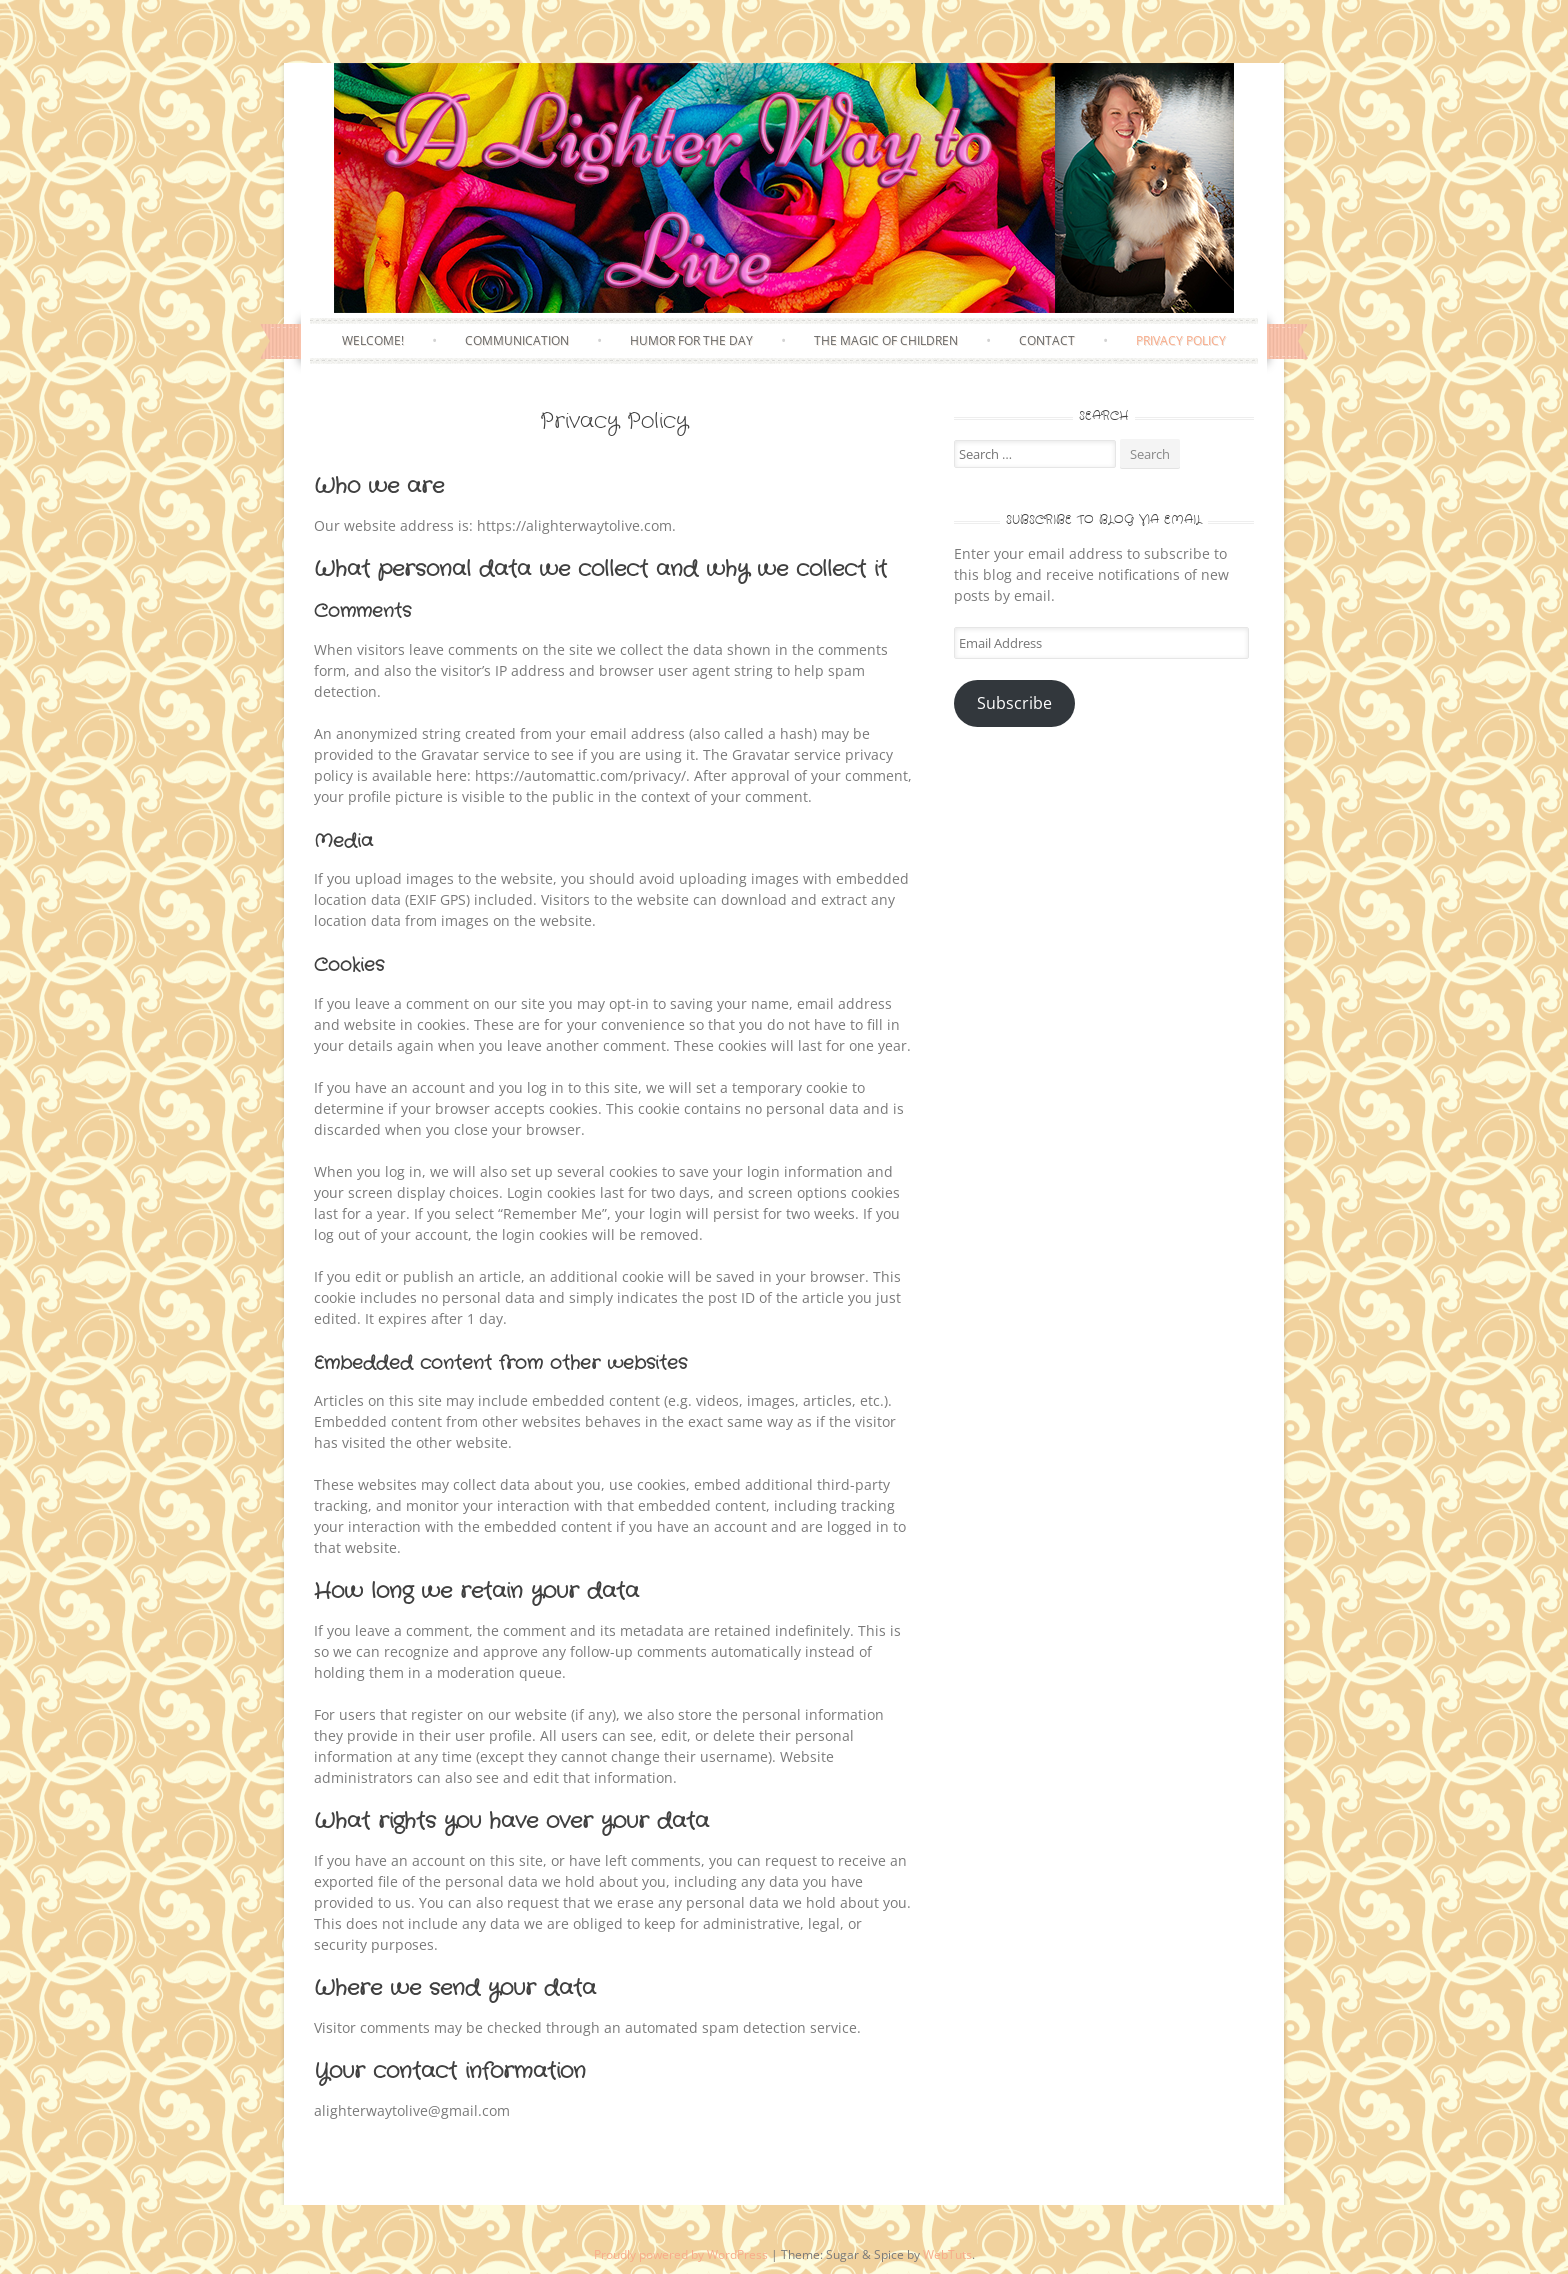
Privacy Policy (1181, 340)
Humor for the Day (691, 340)
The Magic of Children (886, 340)
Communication (517, 340)
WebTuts (947, 2254)
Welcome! (373, 340)
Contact (1047, 340)
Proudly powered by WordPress (681, 2254)
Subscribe (1014, 703)
